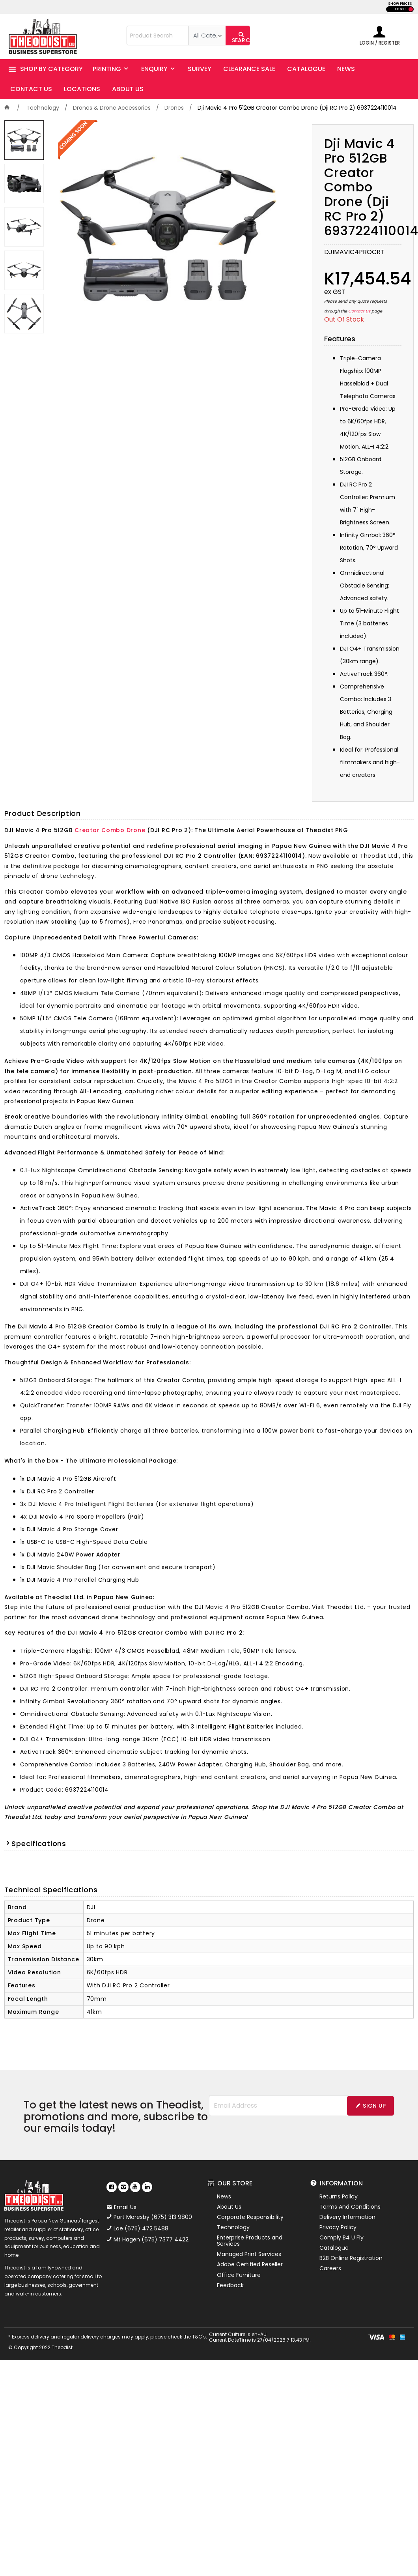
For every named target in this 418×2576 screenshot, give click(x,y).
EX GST (401, 9)
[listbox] (206, 35)
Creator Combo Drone (110, 830)
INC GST (411, 9)
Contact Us (359, 311)
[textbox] (157, 35)
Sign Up (374, 2106)
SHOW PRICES (400, 4)
